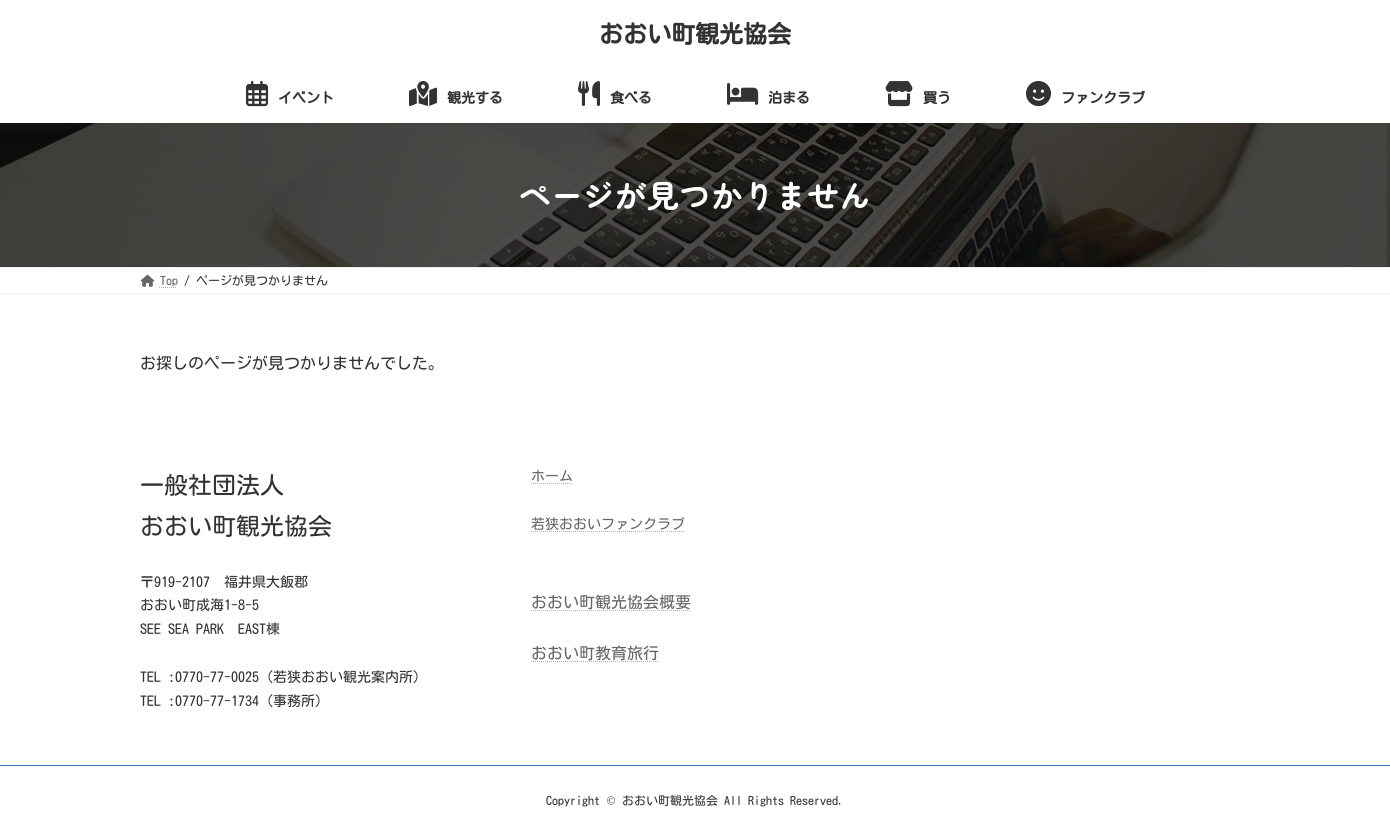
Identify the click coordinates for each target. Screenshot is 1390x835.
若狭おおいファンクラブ (608, 524)
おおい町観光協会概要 (611, 602)
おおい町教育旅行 (595, 653)
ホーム (552, 476)
